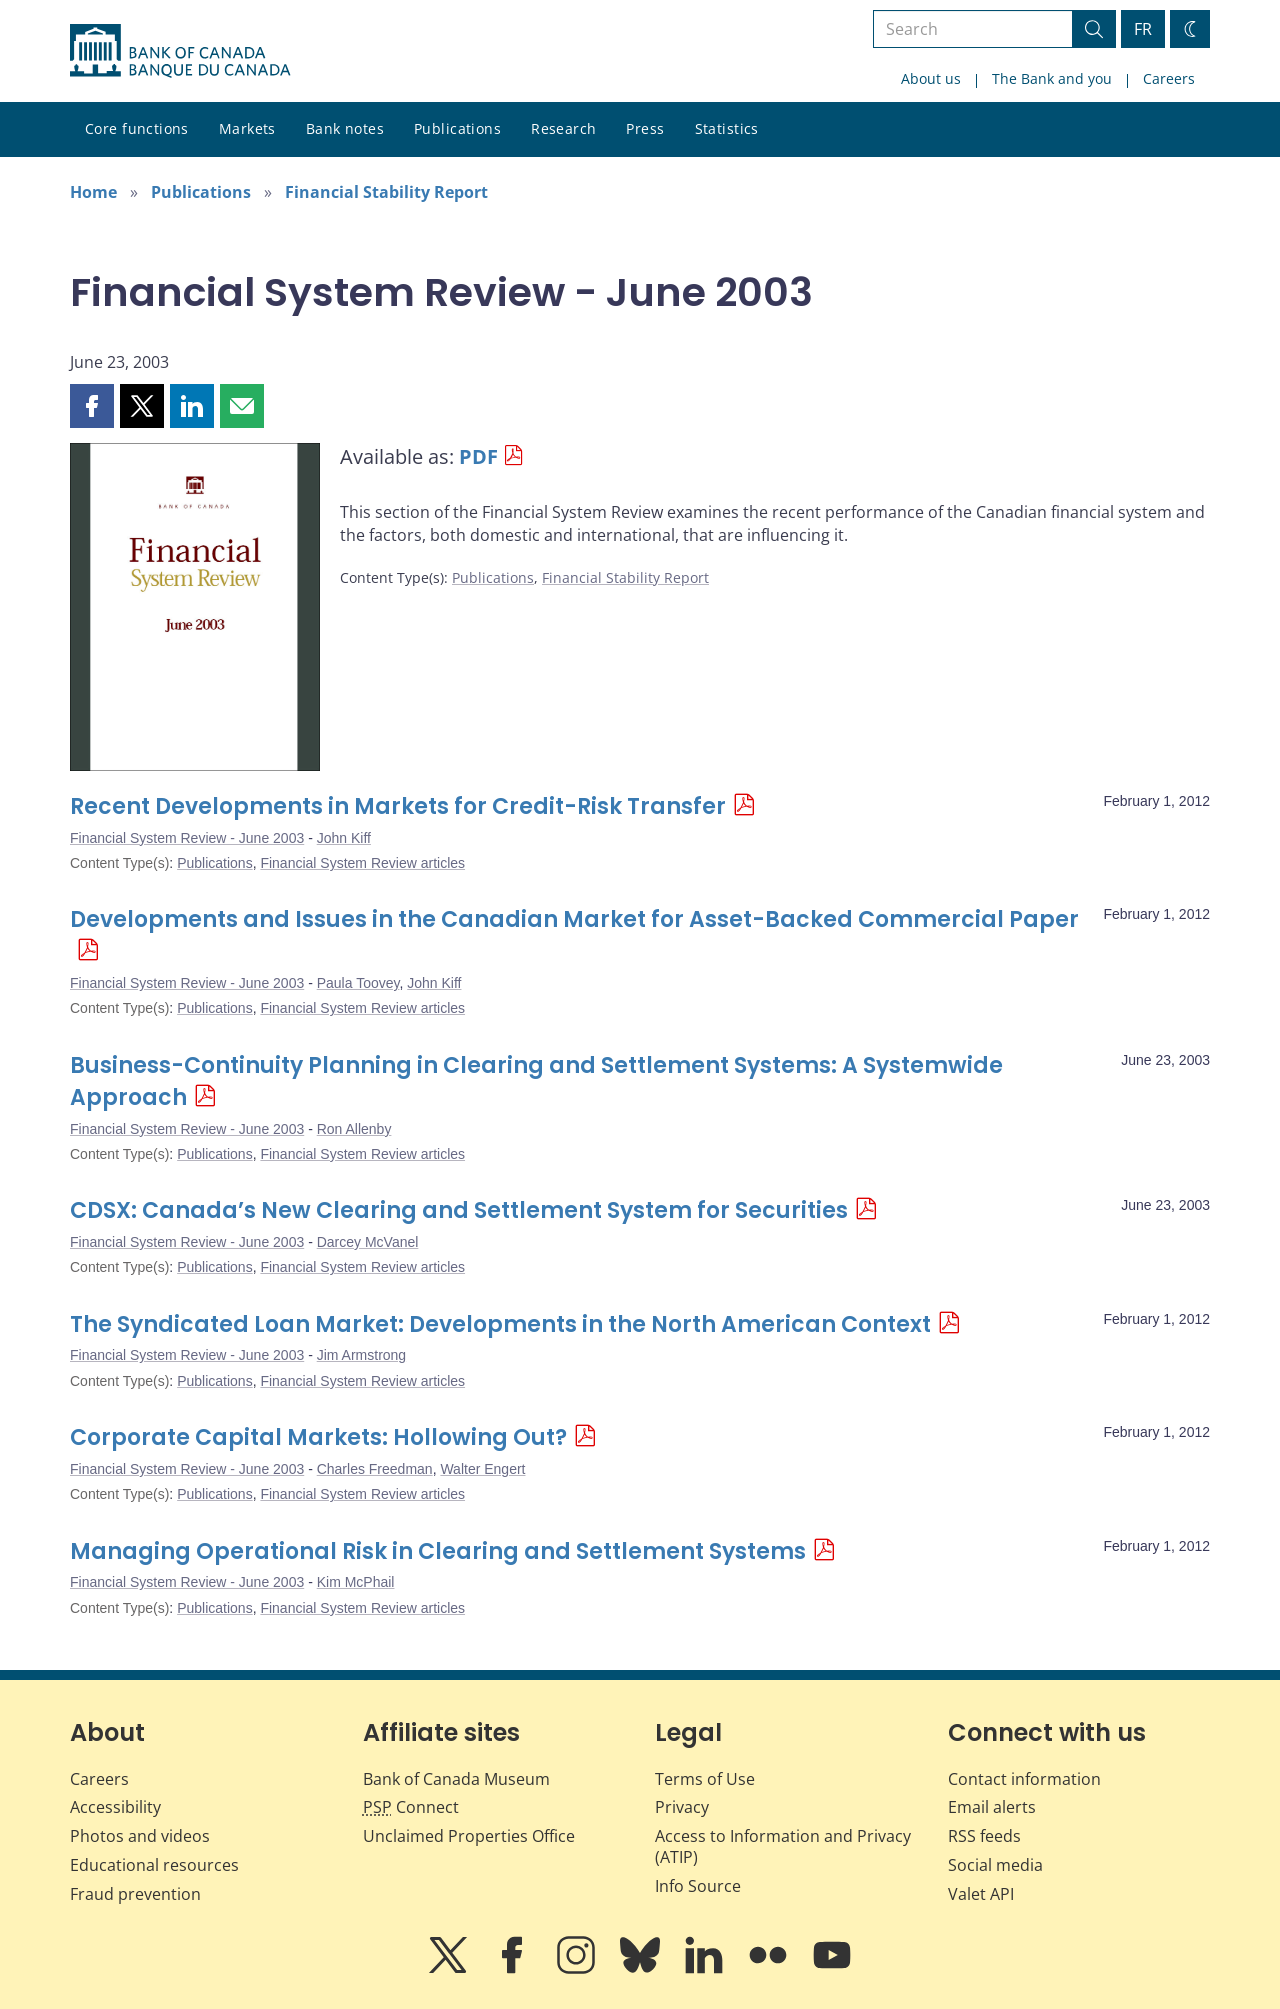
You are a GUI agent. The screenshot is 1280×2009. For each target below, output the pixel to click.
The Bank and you (1052, 78)
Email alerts (992, 1807)
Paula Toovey (358, 983)
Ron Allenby (354, 1129)
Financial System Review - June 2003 (187, 838)
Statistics (727, 128)
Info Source (698, 1886)
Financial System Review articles (362, 863)
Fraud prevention (135, 1894)
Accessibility (115, 1807)
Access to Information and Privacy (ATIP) (783, 1846)
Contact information (1024, 1779)
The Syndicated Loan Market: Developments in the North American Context (500, 1324)
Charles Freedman (375, 1469)
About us (931, 78)
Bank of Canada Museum (456, 1779)
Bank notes (345, 128)
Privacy (682, 1807)
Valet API (981, 1894)
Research (563, 128)
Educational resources (154, 1865)
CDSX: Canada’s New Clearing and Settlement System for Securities (459, 1210)
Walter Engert (482, 1469)
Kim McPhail (356, 1582)
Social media (995, 1865)
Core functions (137, 128)
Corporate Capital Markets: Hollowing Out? (318, 1437)
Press (645, 128)
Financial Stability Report (386, 192)
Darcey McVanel (368, 1242)
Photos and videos (140, 1836)
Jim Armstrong (361, 1355)
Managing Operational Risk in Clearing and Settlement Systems (438, 1551)
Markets (247, 128)
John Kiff (344, 838)
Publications (457, 128)
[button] (92, 406)
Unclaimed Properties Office (469, 1836)
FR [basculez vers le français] (1143, 29)
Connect (411, 1807)
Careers (1169, 78)
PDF (478, 456)
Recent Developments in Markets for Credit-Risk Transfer (398, 806)
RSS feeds (984, 1836)
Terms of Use (705, 1779)
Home (93, 192)
